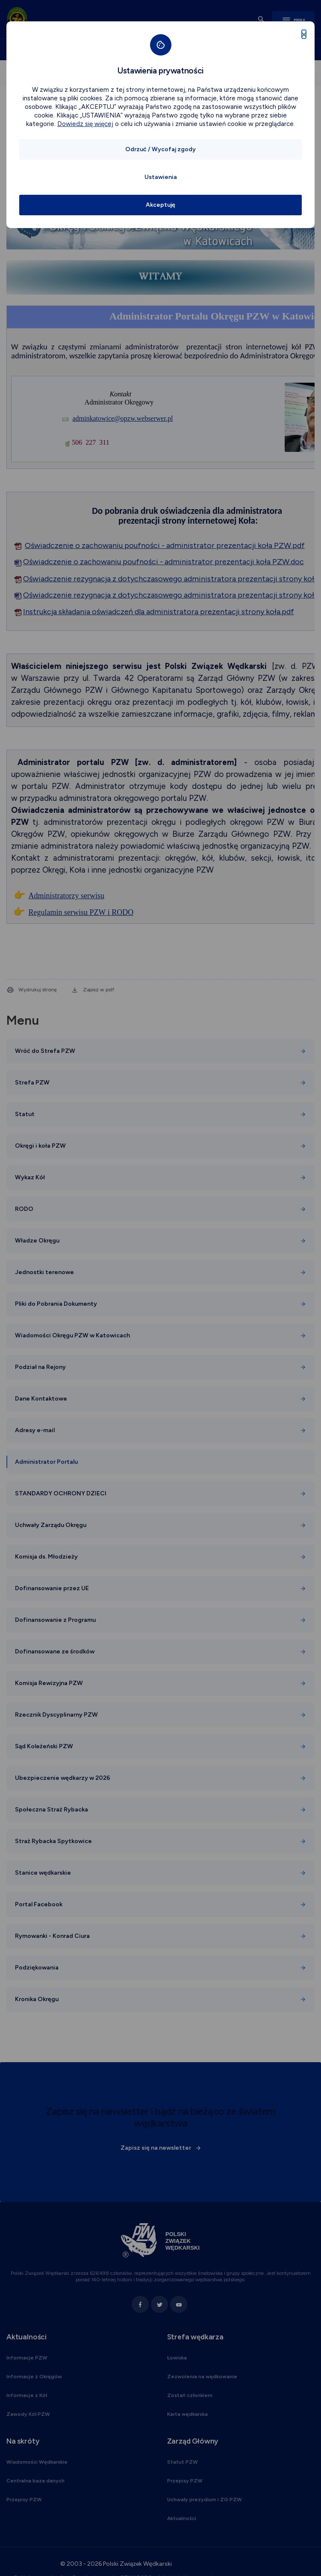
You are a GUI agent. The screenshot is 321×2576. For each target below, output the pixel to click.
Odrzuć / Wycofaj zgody (160, 149)
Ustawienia (160, 177)
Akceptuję (160, 204)
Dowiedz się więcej (85, 124)
